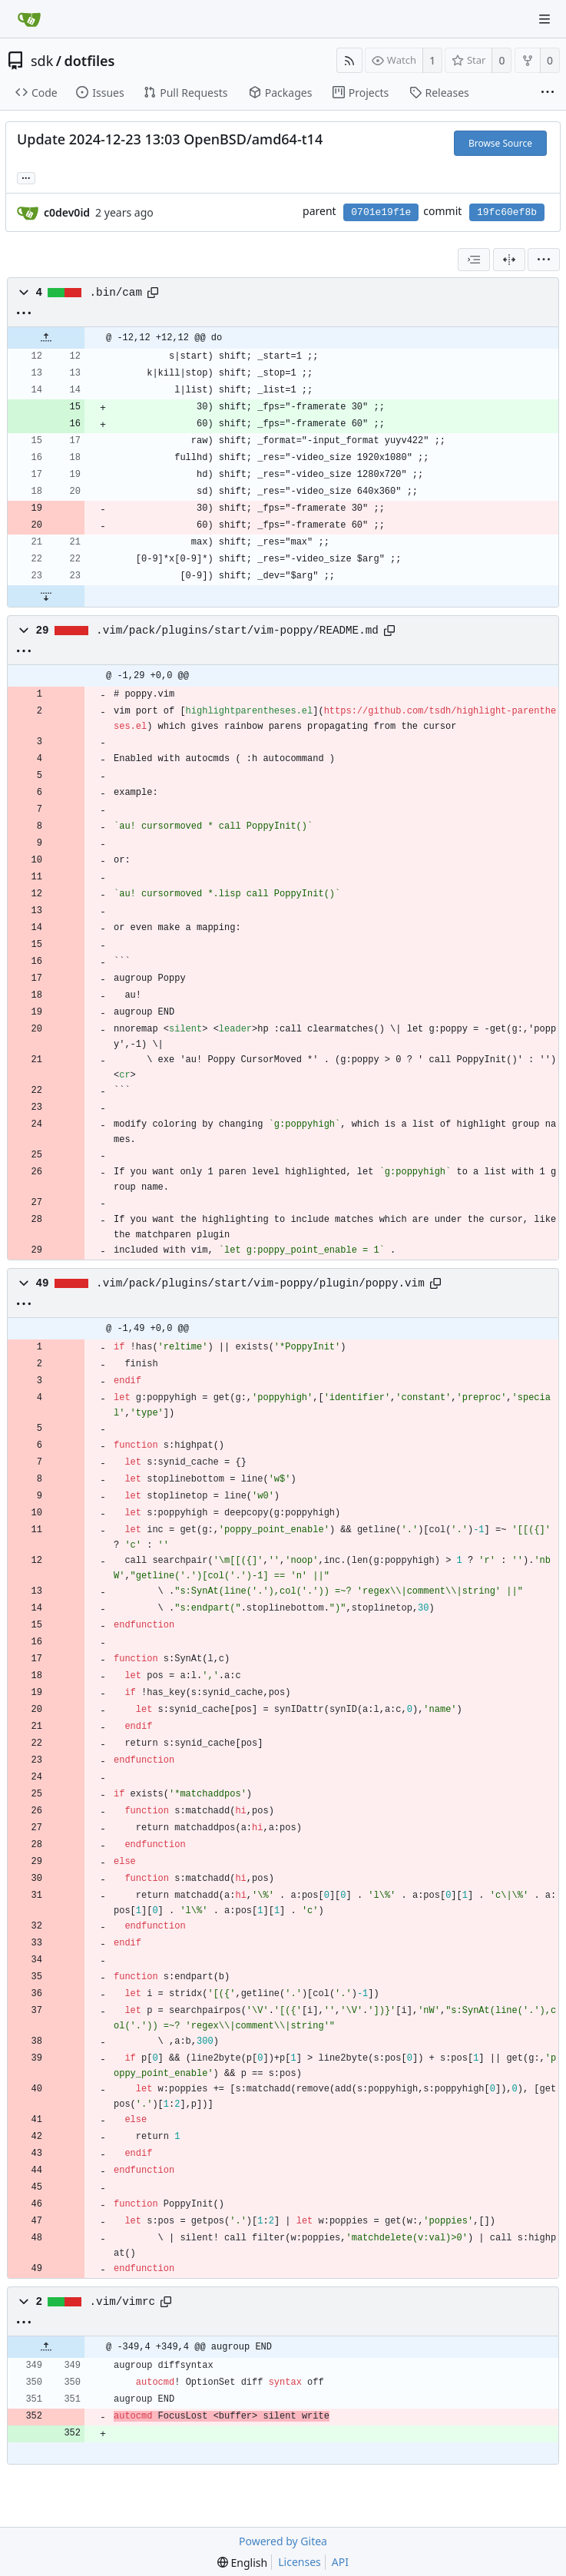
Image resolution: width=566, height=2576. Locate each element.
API (340, 2561)
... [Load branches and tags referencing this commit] (26, 177)
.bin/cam (116, 292)
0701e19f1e (381, 212)
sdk (42, 60)
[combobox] (474, 259)
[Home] (29, 19)
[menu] (544, 259)
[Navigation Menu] (544, 19)
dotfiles (90, 60)
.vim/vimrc (123, 2302)
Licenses (299, 2561)
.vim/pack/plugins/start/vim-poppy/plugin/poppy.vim (260, 1283)
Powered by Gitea (283, 2541)
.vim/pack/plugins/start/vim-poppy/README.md (237, 630)
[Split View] (509, 259)
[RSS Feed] (349, 60)
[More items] (547, 93)
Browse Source (500, 143)
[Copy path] (153, 292)
